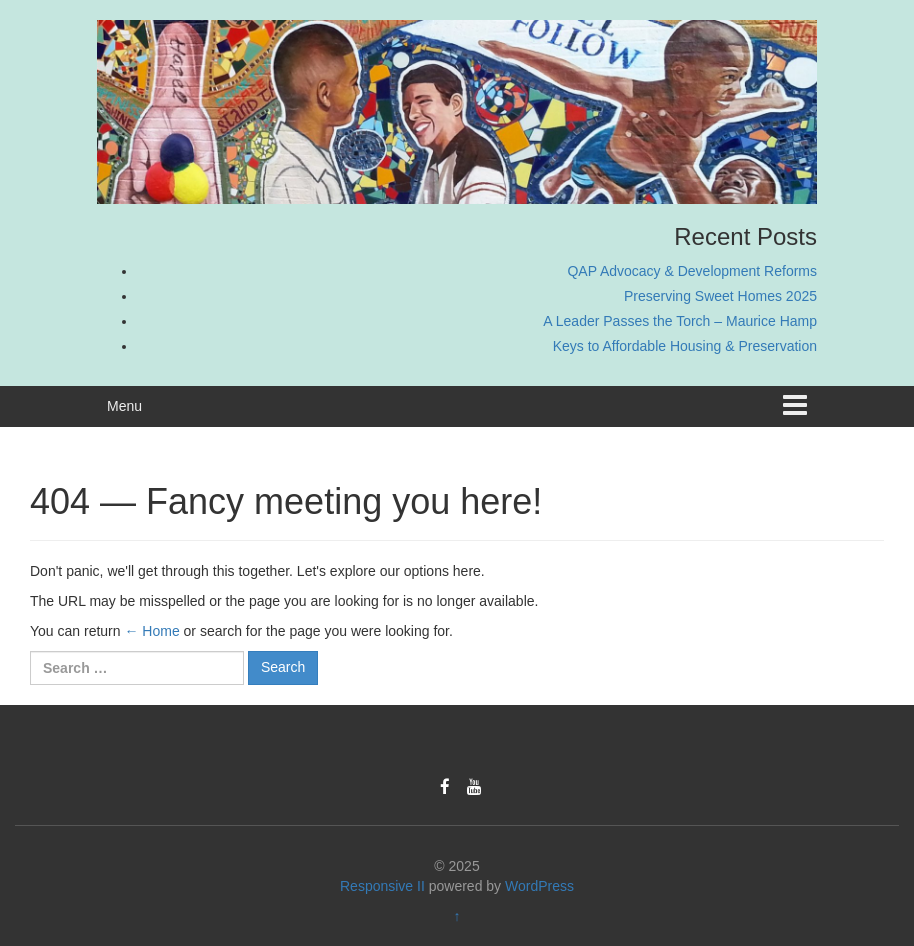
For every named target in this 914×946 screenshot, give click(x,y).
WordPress (539, 886)
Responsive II (382, 886)
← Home (151, 631)
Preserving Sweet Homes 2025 (720, 296)
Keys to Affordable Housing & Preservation (685, 346)
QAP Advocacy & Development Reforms (692, 271)
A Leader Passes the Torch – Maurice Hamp (680, 321)
